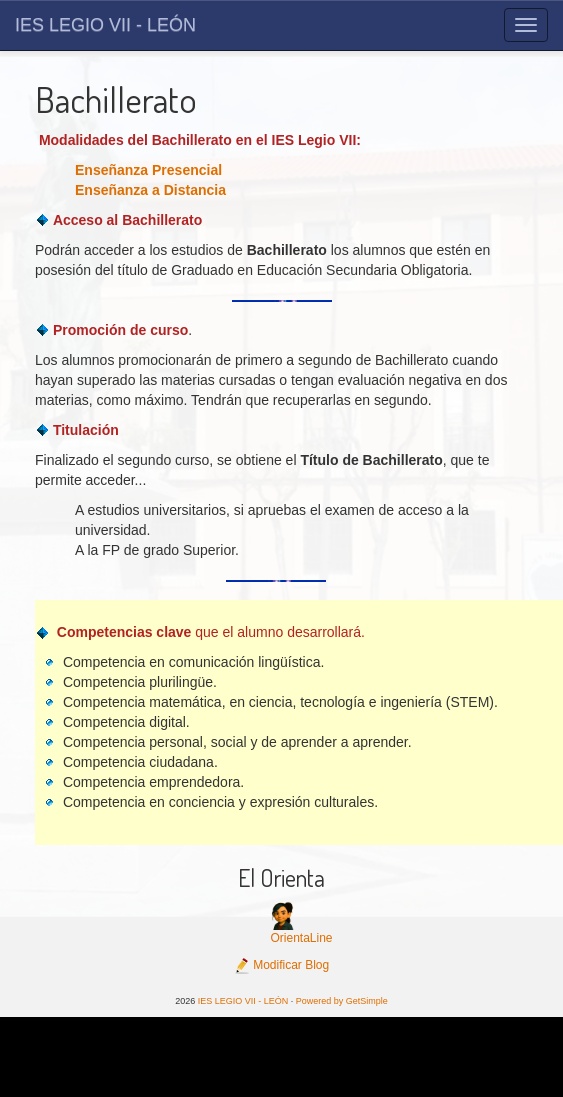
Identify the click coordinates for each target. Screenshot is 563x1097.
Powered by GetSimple (342, 1001)
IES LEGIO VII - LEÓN (105, 25)
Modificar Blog (281, 965)
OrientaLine (301, 938)
